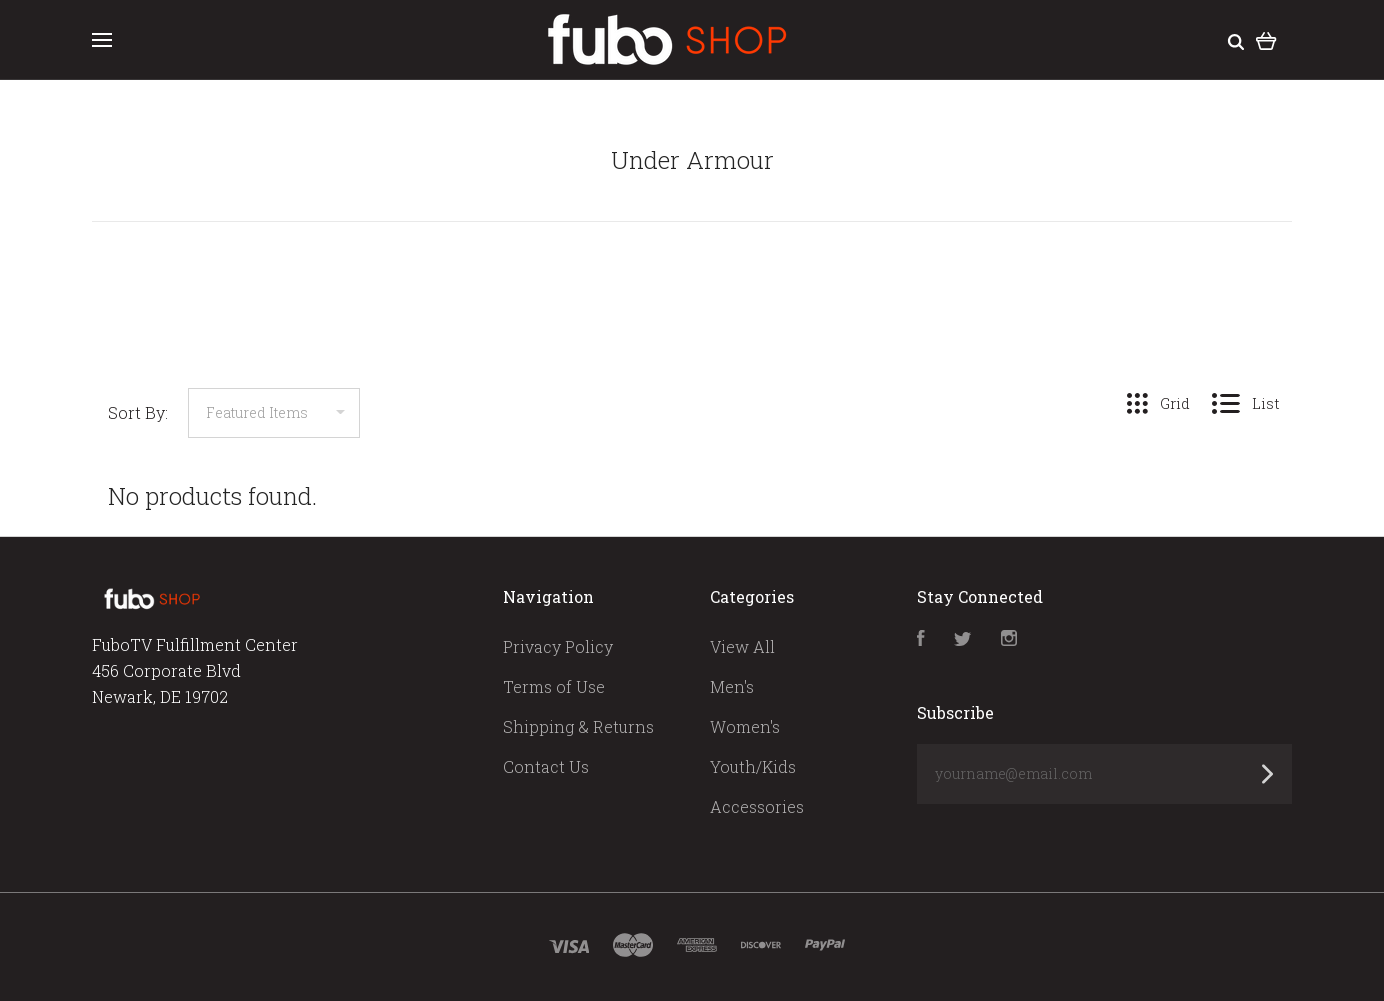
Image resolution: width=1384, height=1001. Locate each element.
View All (742, 646)
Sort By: (138, 412)
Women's (745, 726)
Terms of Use (554, 686)
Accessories (757, 806)
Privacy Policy (558, 646)
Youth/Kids (753, 766)
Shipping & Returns (578, 726)
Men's (732, 686)
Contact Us (546, 766)
